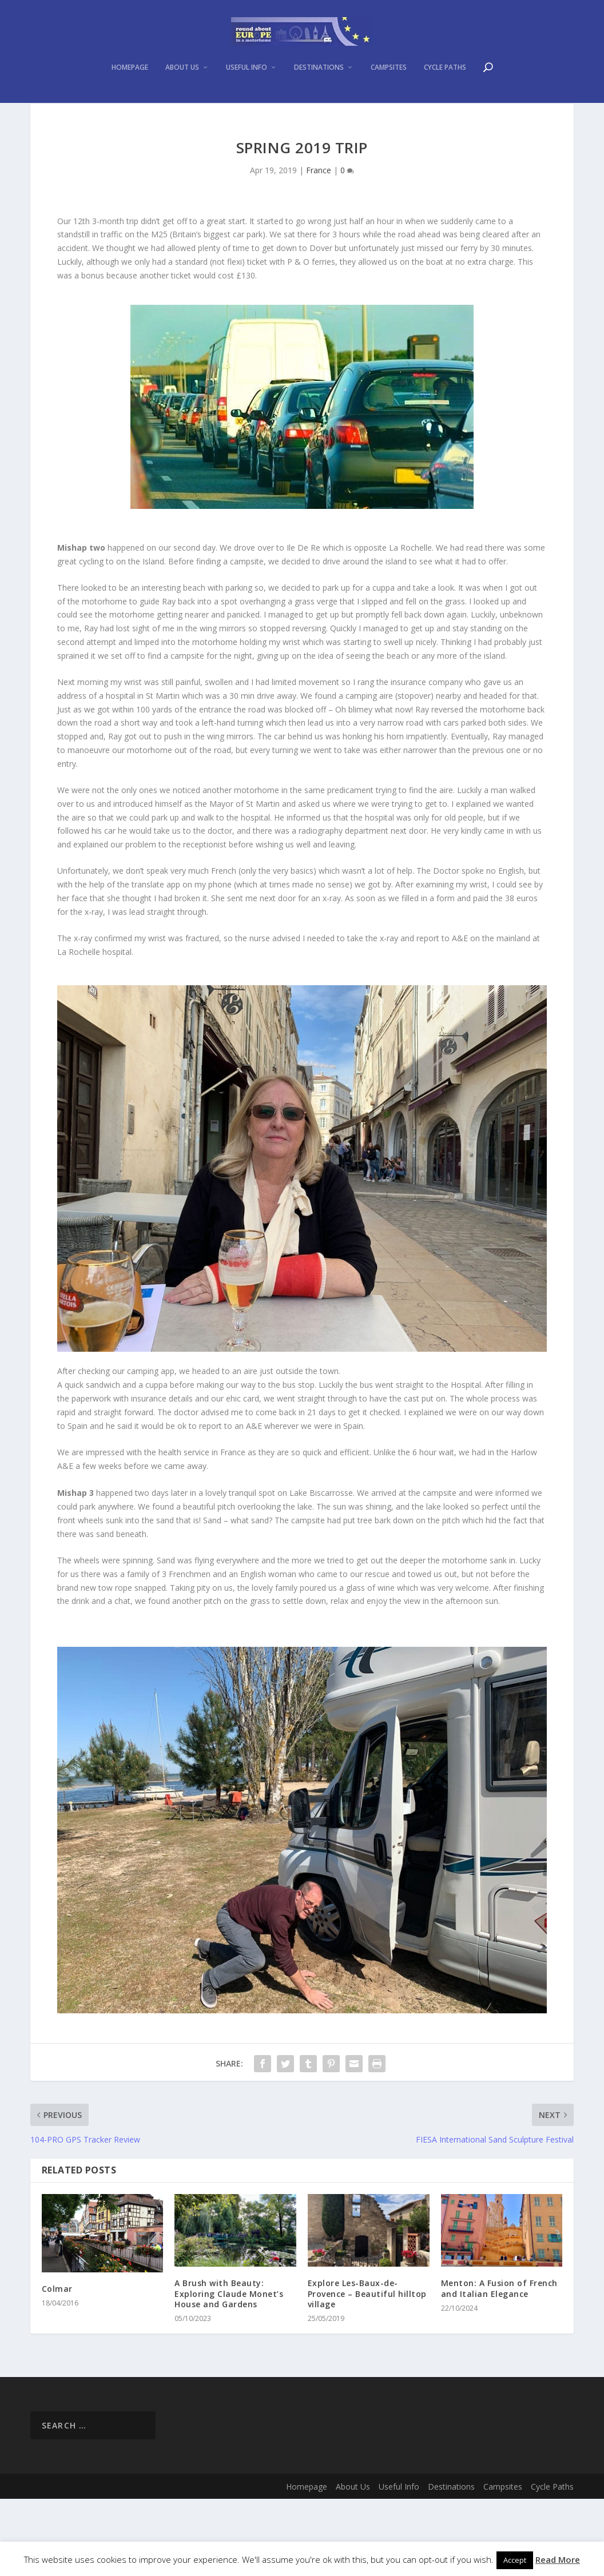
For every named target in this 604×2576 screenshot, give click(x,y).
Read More (557, 2559)
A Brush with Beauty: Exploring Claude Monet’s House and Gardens (228, 2370)
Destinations (319, 123)
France (318, 247)
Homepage (130, 123)
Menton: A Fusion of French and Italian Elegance (499, 2365)
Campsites (389, 123)
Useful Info (246, 123)
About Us (182, 123)
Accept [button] (514, 2560)
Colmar (57, 2365)
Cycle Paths (445, 123)
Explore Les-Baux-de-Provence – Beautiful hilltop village (367, 2370)
